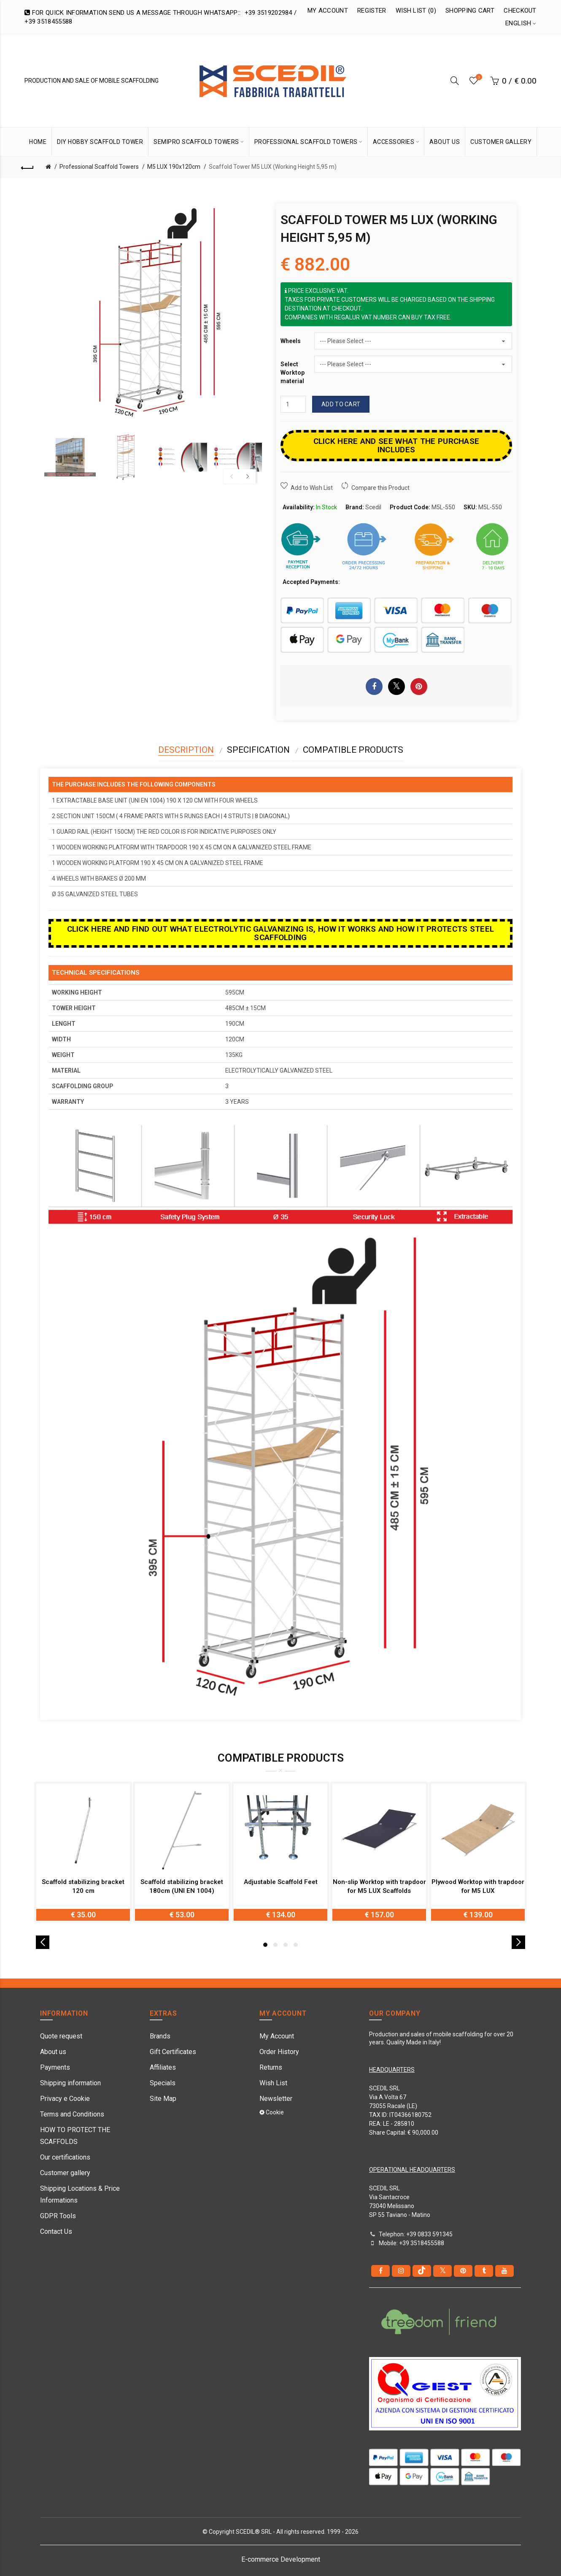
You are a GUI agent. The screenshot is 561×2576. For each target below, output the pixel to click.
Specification (258, 750)
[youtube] (504, 2271)
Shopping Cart (469, 10)
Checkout (520, 10)
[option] (70, 457)
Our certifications (65, 2157)
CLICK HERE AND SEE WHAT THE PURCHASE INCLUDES (396, 445)
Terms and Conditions (72, 2114)
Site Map (163, 2099)
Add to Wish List (312, 487)
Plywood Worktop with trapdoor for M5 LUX (478, 1886)
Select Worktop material (292, 372)
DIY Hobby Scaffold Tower (100, 141)
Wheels (290, 341)
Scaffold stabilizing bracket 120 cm (83, 1886)
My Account (327, 10)
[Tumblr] (484, 2271)
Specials (162, 2083)
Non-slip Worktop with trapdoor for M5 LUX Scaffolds (379, 1886)
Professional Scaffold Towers (99, 166)
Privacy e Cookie (65, 2099)
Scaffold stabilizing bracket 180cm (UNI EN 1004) (181, 1886)
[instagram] (401, 2271)
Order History (279, 2052)
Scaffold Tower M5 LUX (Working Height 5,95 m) (273, 166)
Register (371, 10)
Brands (160, 2036)
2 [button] (275, 1945)
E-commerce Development (280, 2559)
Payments (55, 2067)
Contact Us (56, 2231)
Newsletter (275, 2099)
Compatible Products (353, 750)
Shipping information (70, 2083)
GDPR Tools (58, 2216)
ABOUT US (444, 141)
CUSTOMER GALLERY (500, 141)
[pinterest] (463, 2271)
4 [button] (296, 1945)
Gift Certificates (173, 2052)
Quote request (61, 2036)
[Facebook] (380, 2271)
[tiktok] (422, 2271)
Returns (270, 2067)
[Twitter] (442, 2271)
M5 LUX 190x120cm (173, 166)
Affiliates (163, 2067)
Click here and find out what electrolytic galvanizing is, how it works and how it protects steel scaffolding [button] (280, 933)
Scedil (373, 507)
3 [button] (285, 1945)
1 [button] (265, 1945)
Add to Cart (340, 404)
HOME (37, 141)
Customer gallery (65, 2173)
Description (186, 750)
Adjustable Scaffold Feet (281, 1882)
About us (53, 2052)
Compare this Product (380, 487)
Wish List (273, 2083)
